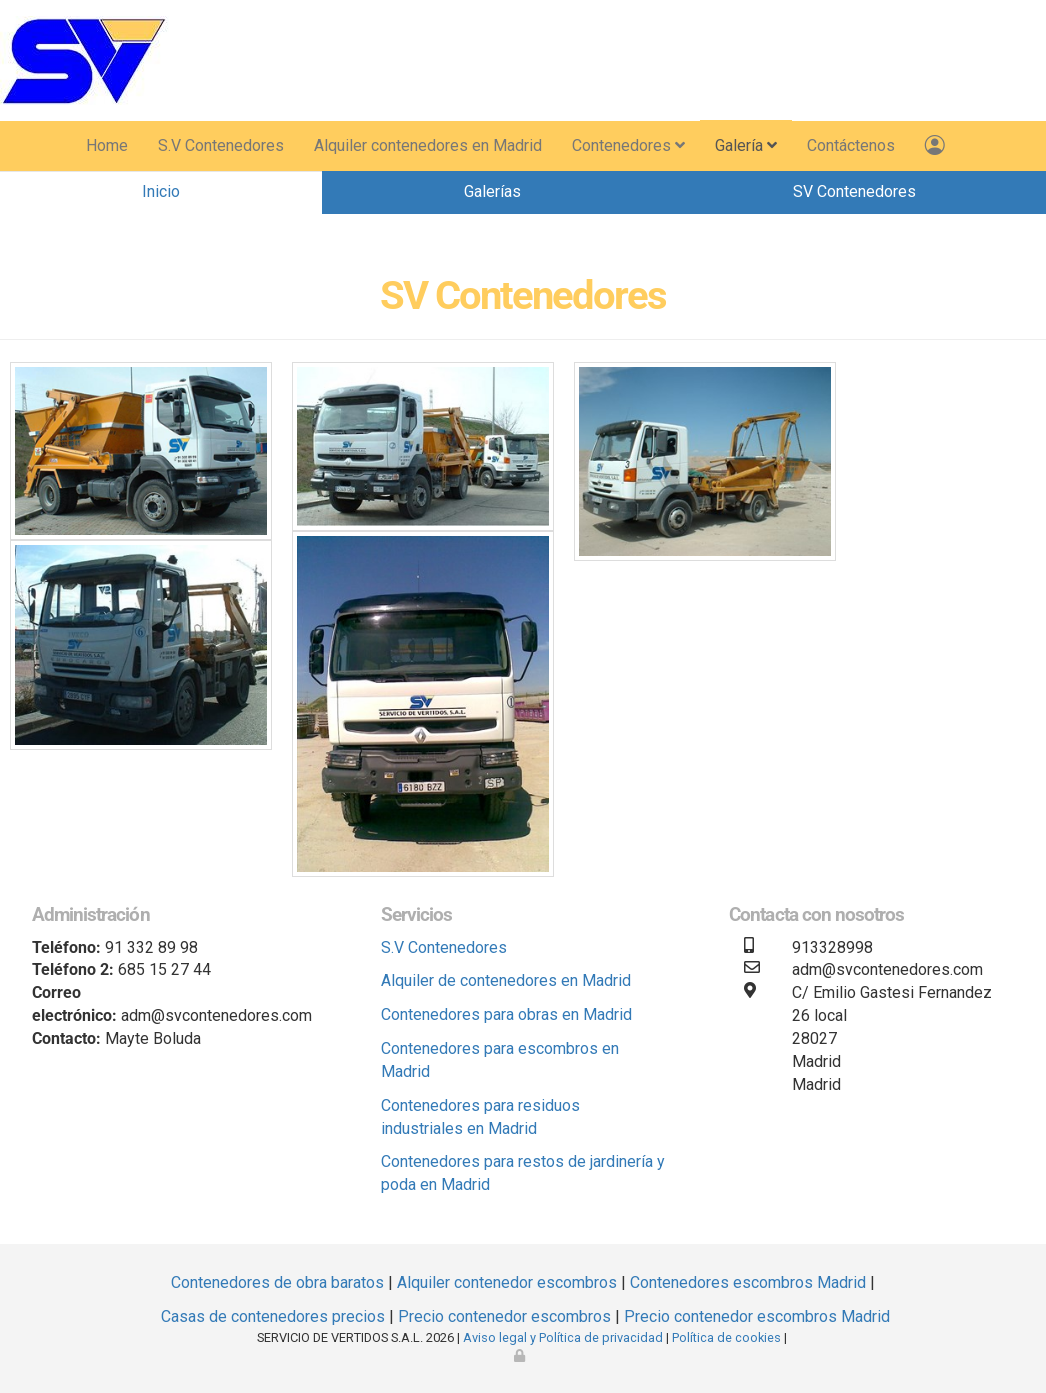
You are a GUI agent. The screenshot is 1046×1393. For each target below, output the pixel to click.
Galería (746, 145)
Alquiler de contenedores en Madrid (506, 980)
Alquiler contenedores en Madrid (428, 145)
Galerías (492, 191)
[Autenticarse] (521, 1355)
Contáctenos (851, 145)
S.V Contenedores (221, 145)
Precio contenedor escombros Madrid (757, 1316)
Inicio (161, 191)
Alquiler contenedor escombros (507, 1282)
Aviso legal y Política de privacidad (563, 1337)
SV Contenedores (854, 191)
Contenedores (628, 145)
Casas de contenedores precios (273, 1316)
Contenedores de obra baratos (277, 1282)
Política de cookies (726, 1337)
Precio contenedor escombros (504, 1316)
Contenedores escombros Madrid (748, 1282)
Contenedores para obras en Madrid (506, 1014)
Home (107, 145)
